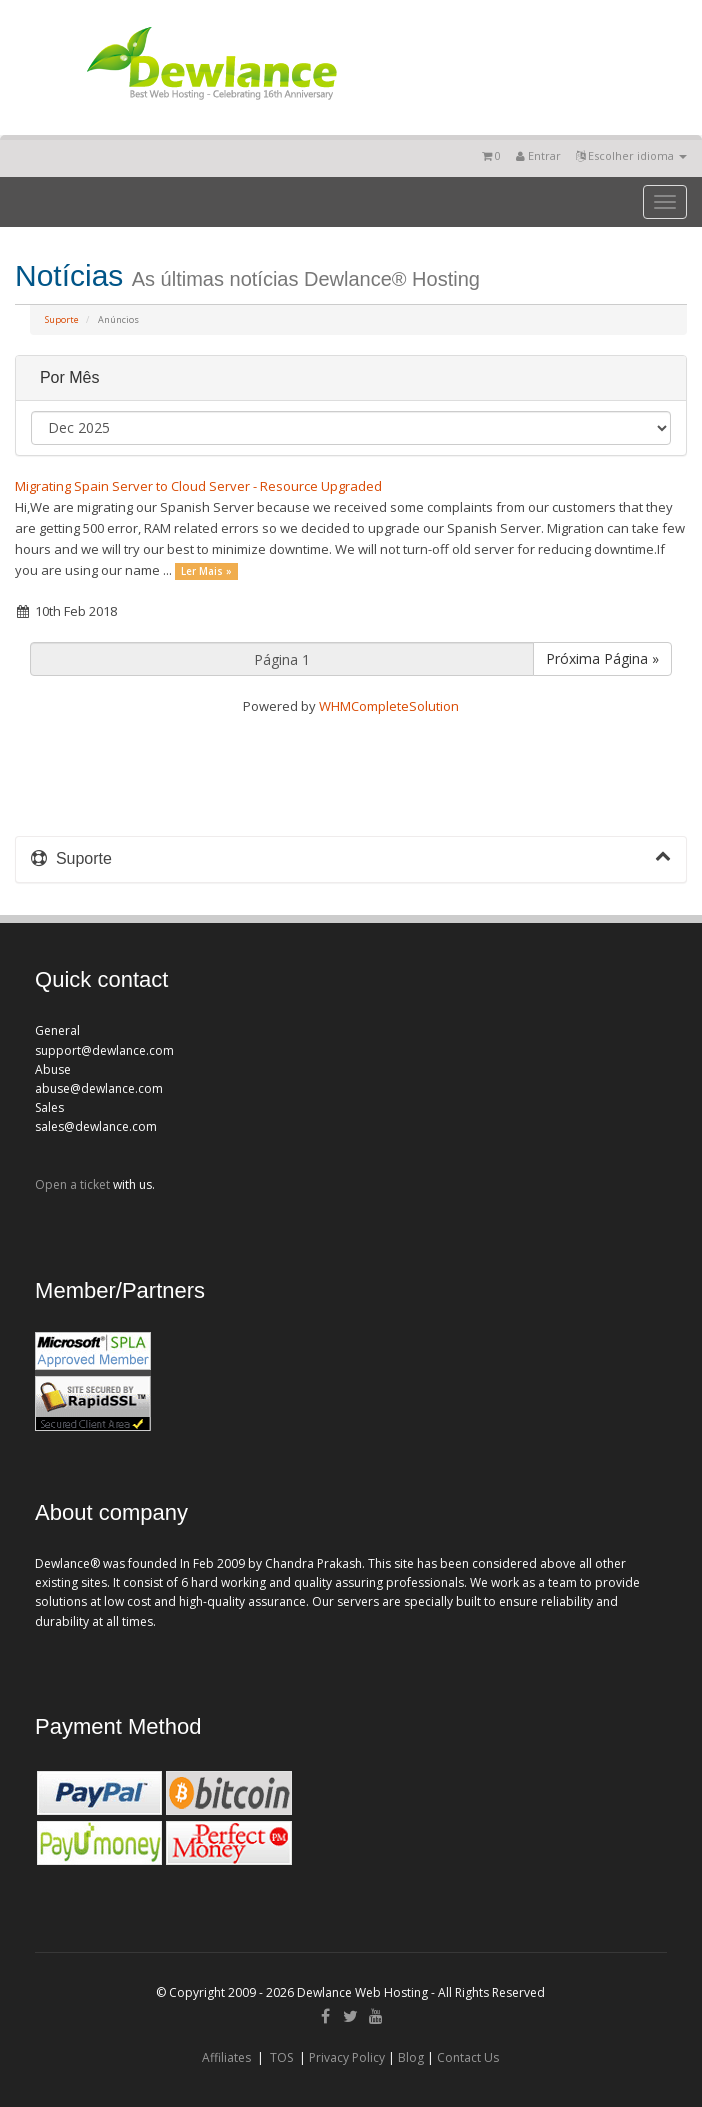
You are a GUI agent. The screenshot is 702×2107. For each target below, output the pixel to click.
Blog (411, 2057)
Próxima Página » (602, 658)
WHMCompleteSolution (389, 706)
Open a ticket (72, 1184)
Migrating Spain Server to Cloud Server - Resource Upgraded (198, 486)
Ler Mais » (206, 571)
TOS (281, 2057)
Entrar (538, 155)
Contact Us (468, 2057)
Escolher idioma (631, 155)
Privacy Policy (347, 2057)
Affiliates (226, 2057)
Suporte (62, 319)
